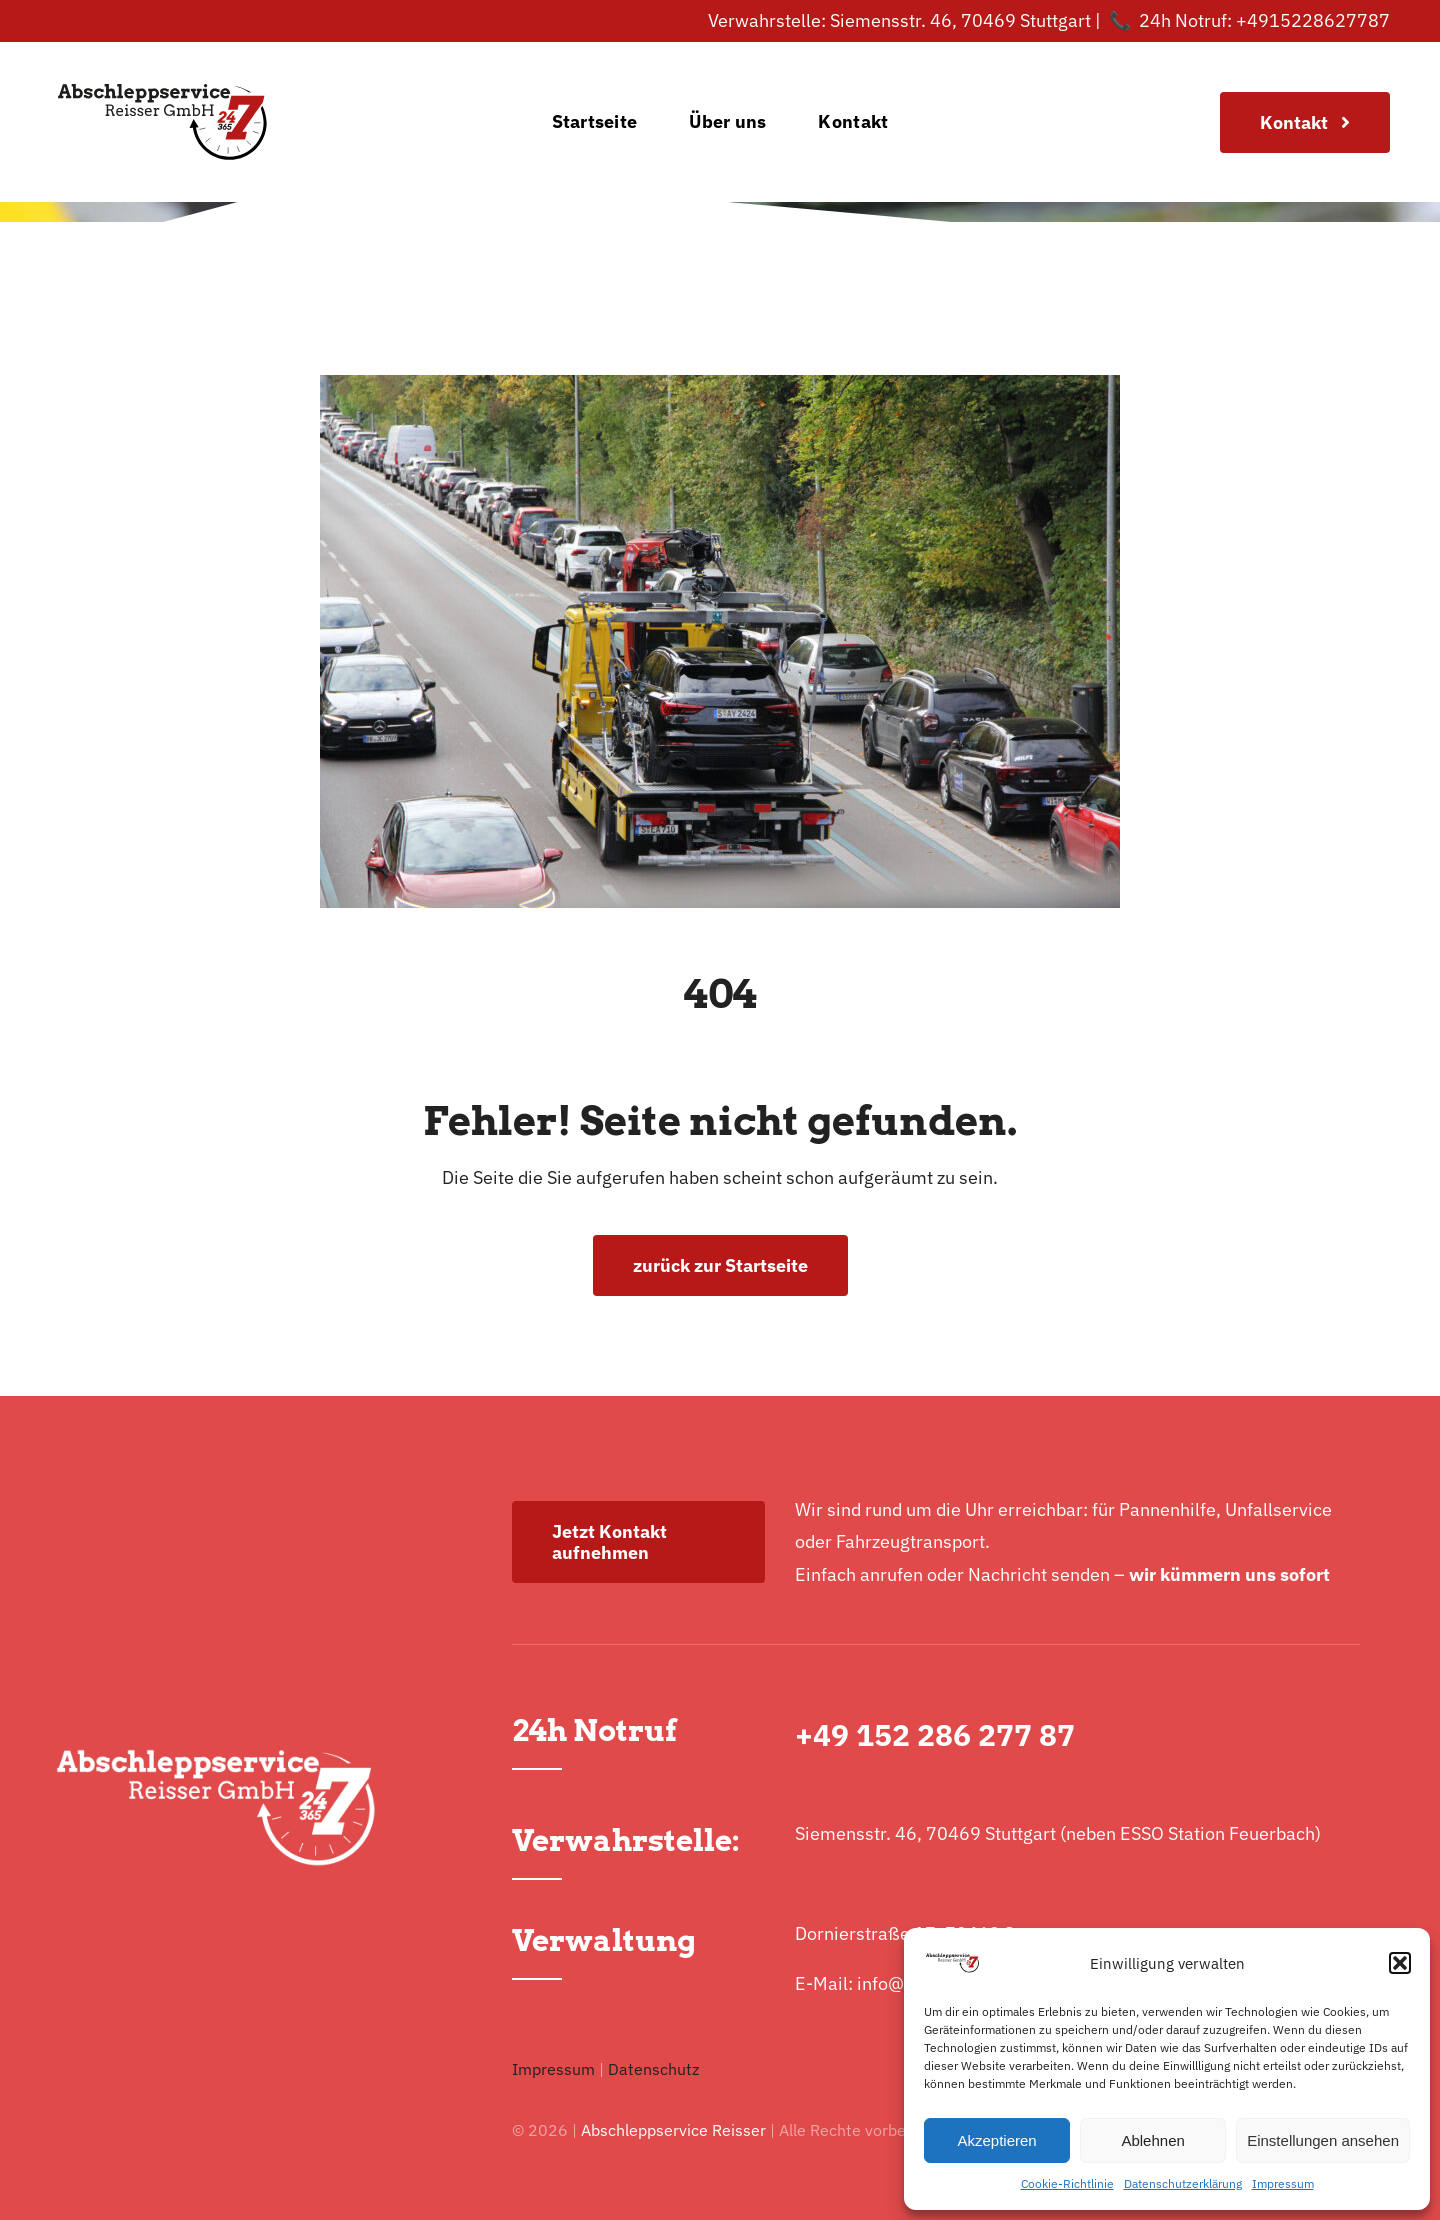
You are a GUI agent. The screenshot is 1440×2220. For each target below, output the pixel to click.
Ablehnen (1152, 2140)
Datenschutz (653, 2069)
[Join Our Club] (1305, 122)
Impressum (1283, 2183)
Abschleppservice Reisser (673, 2130)
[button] (1400, 1963)
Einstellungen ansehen (1323, 2140)
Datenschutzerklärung (1183, 2183)
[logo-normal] (162, 50)
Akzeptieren (996, 2140)
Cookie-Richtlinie (1067, 2183)
